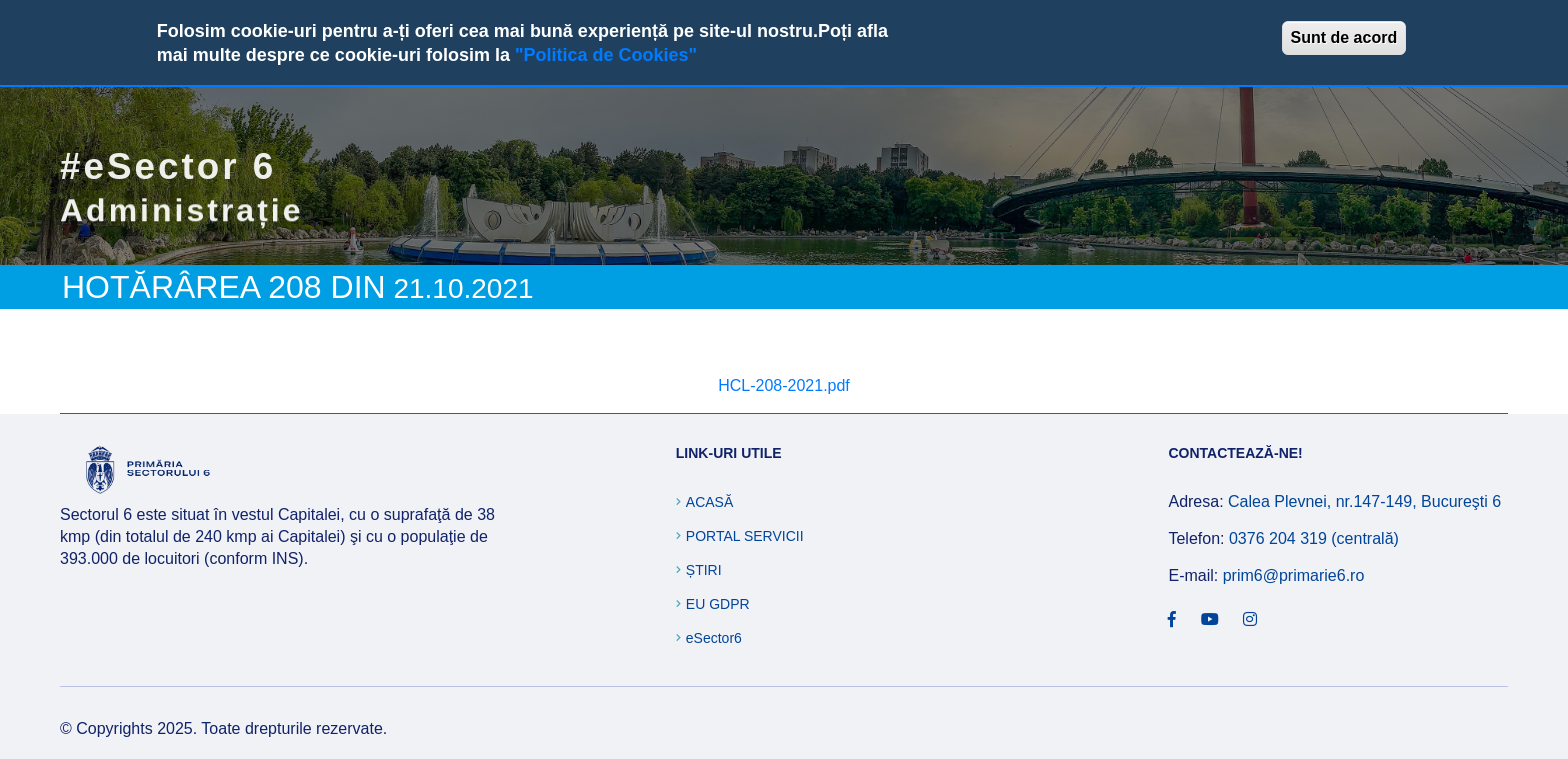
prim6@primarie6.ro (1294, 575)
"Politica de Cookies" (606, 55)
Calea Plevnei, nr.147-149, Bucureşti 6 (1364, 501)
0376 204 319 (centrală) (1314, 538)
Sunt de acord (1344, 37)
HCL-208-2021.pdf (784, 385)
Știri (704, 570)
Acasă (709, 502)
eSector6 (714, 638)
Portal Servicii (745, 536)
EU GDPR (718, 604)
